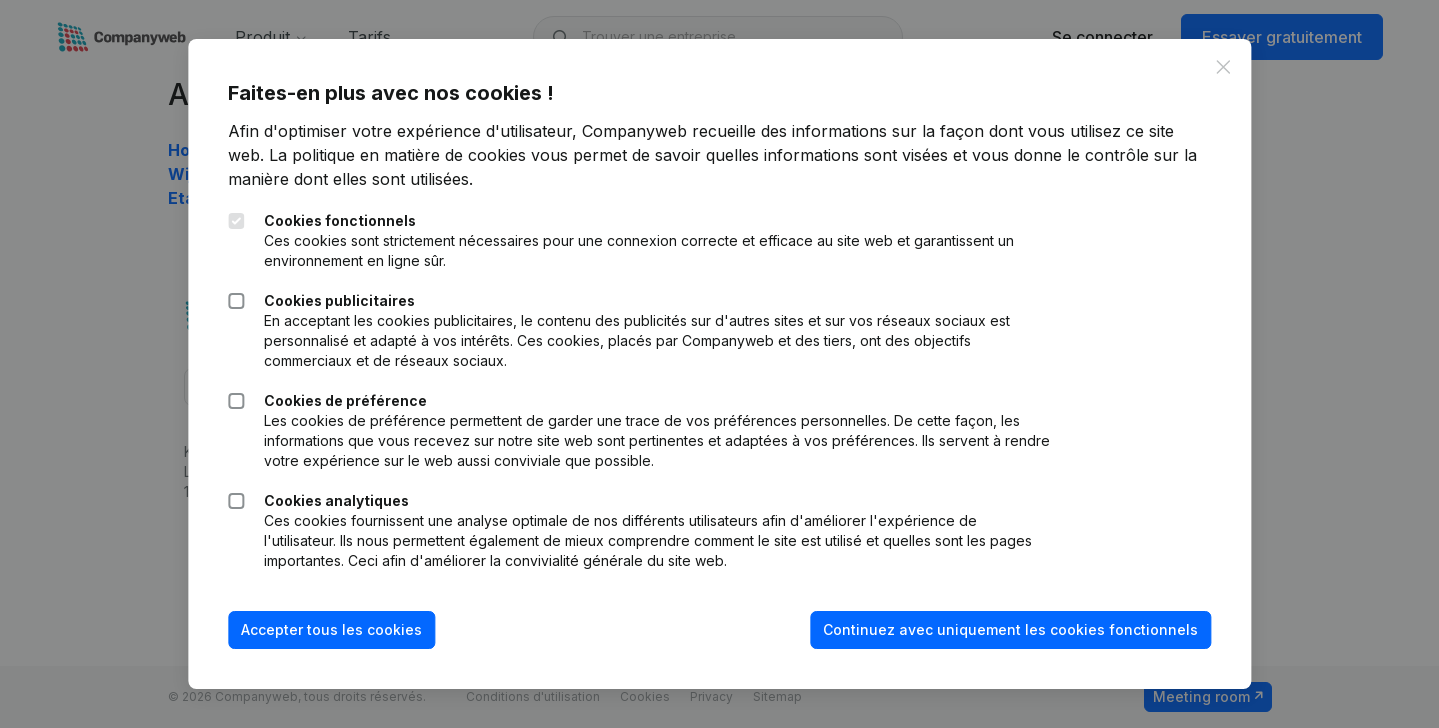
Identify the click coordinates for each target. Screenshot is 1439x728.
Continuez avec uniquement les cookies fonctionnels (1010, 629)
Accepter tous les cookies (331, 629)
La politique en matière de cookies (397, 155)
